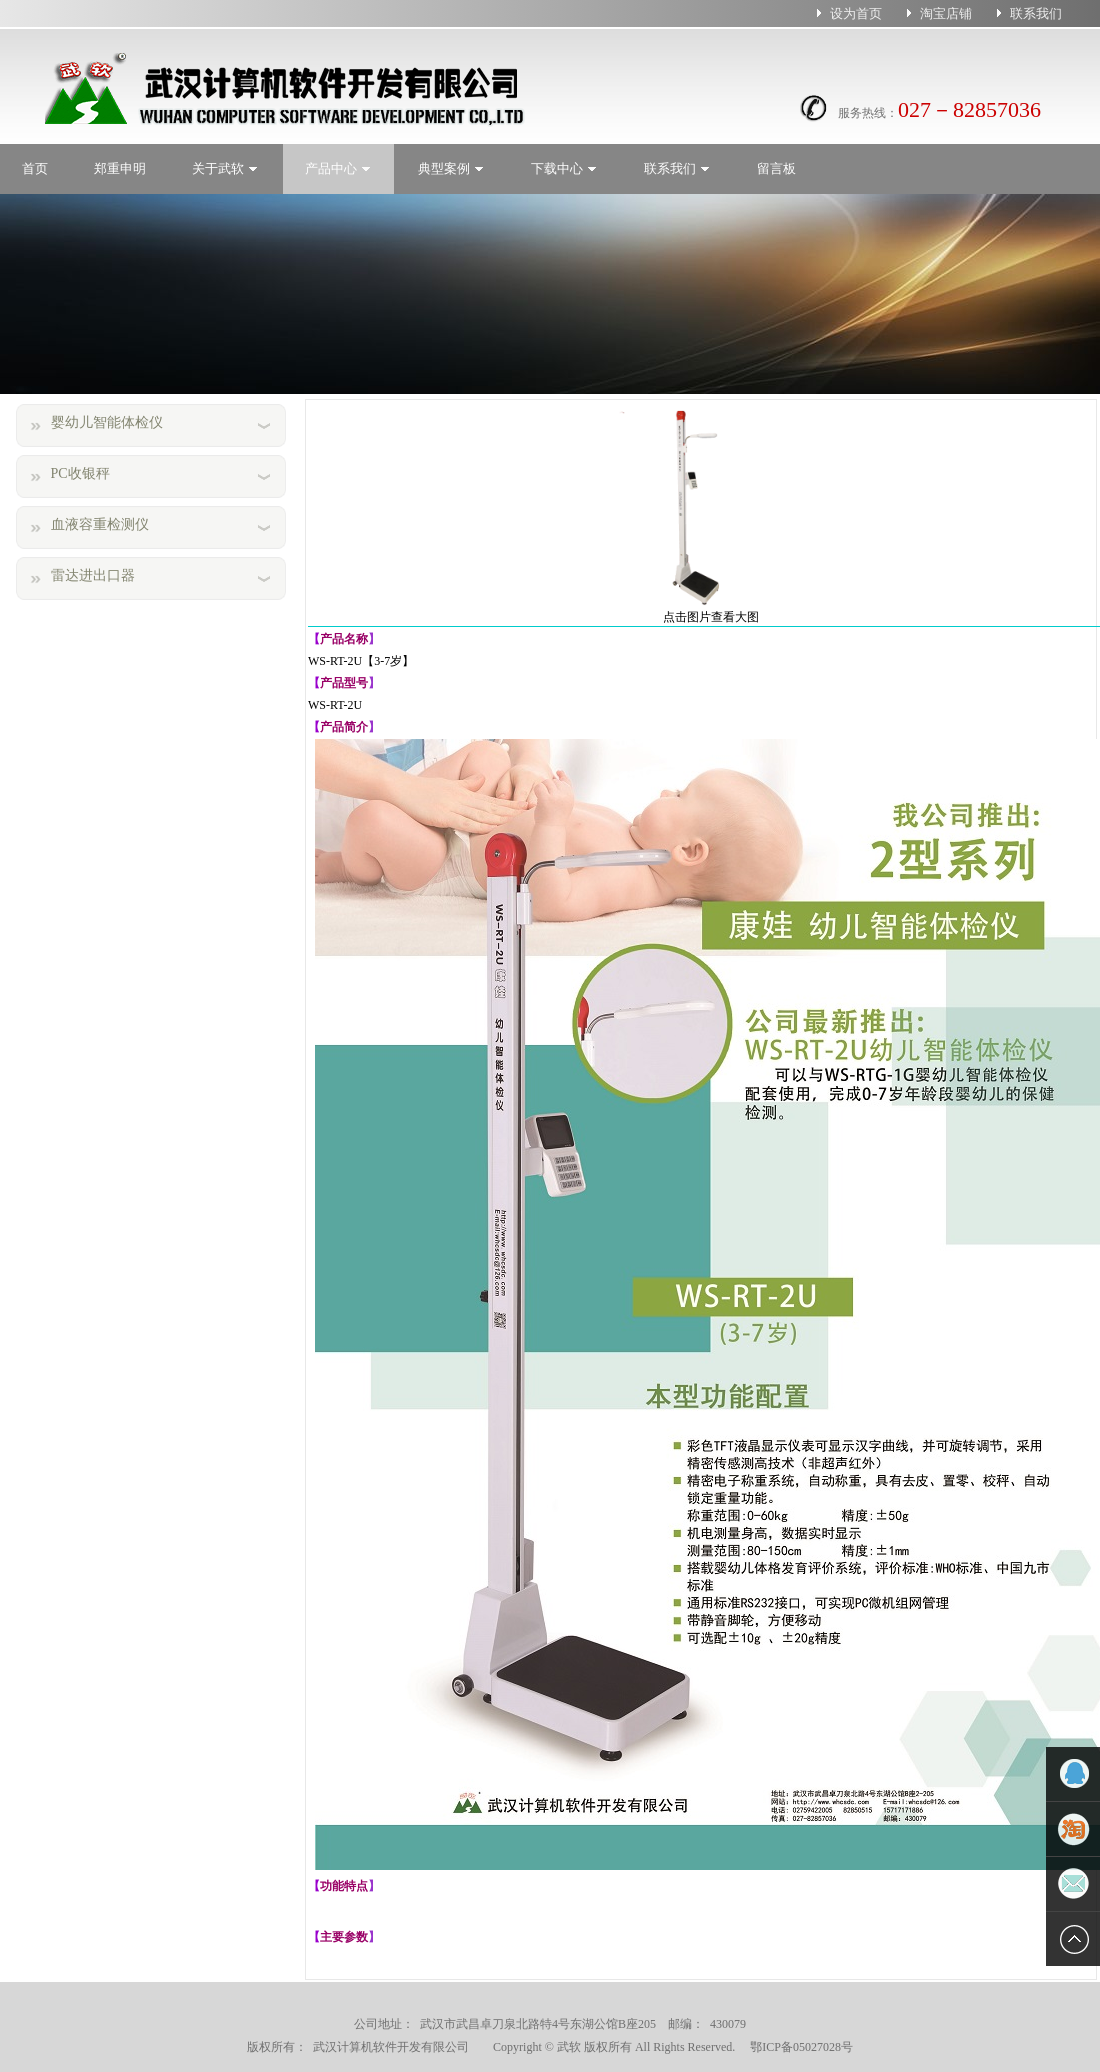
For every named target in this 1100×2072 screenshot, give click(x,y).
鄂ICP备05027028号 (795, 2047)
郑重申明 (120, 168)
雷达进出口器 (93, 575)
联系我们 (1036, 13)
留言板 (776, 168)
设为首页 (856, 13)
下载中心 (564, 168)
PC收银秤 (80, 473)
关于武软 (225, 168)
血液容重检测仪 (100, 524)
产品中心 (338, 168)
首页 (35, 168)
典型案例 (451, 168)
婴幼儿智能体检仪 (107, 422)
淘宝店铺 (946, 13)
